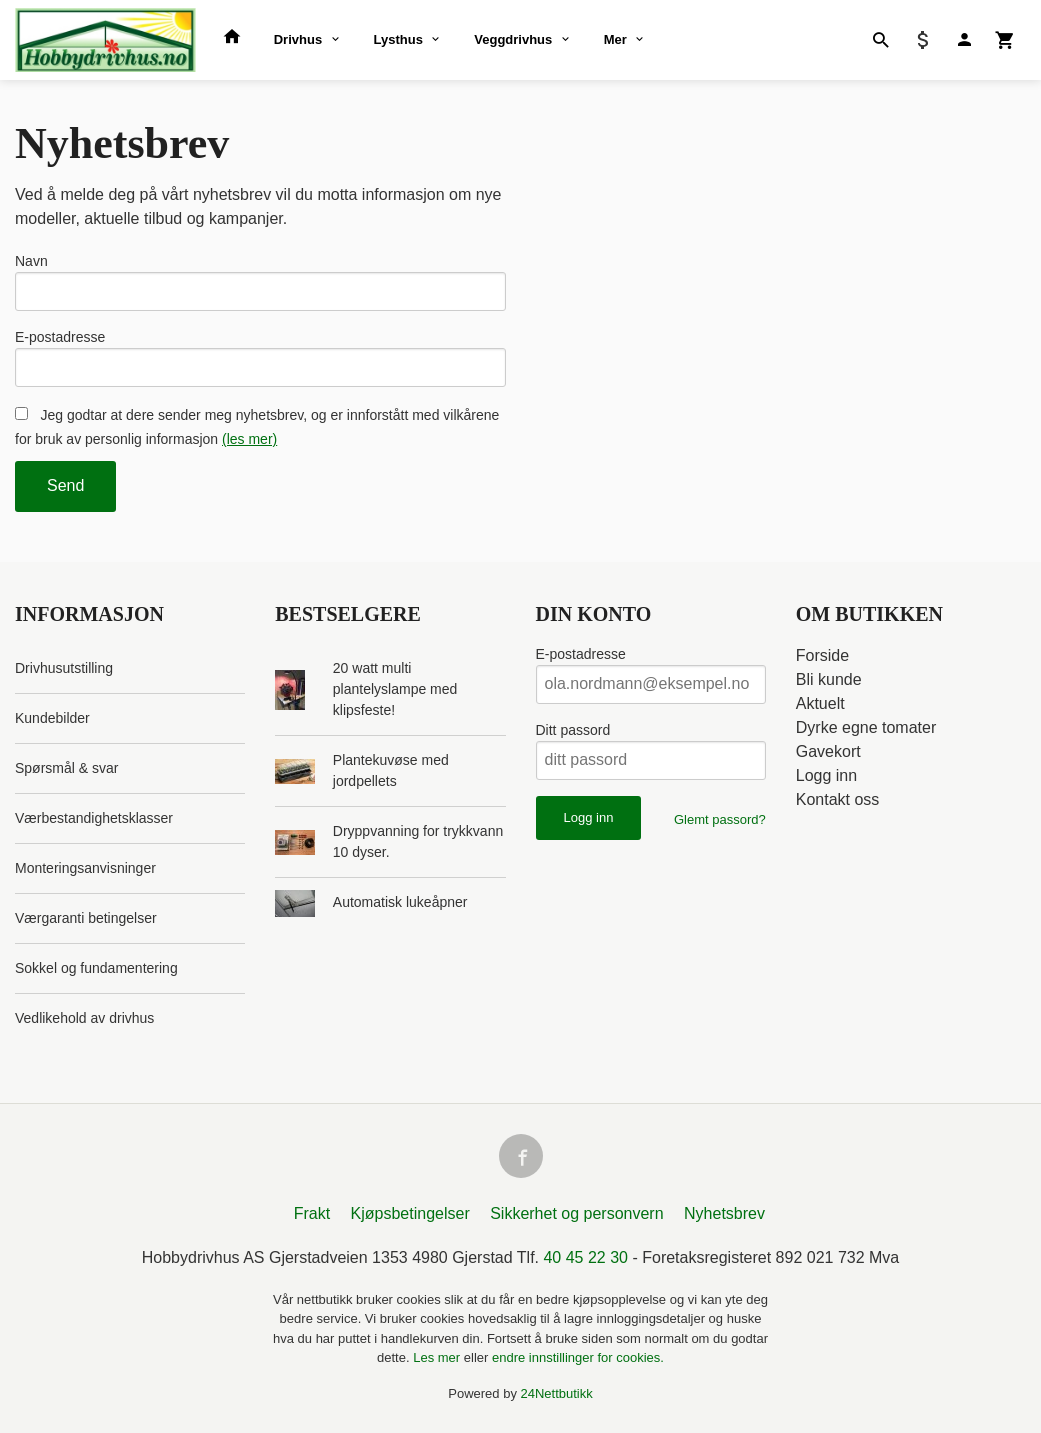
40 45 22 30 (585, 1257)
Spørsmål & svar (66, 768)
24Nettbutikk (557, 1393)
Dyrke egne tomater (866, 727)
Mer (615, 39)
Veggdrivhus (513, 39)
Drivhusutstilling (64, 668)
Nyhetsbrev (724, 1213)
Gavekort (828, 751)
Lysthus (398, 39)
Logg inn (826, 775)
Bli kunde (829, 679)
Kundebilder (52, 718)
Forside (822, 655)
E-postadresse (60, 337)
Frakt (312, 1213)
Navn (31, 261)
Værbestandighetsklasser (94, 818)
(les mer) (249, 439)
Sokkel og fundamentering (96, 968)
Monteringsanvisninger (85, 868)
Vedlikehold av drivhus (84, 1018)
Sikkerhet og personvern (576, 1213)
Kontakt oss (838, 799)
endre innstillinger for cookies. (578, 1357)
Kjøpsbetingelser (410, 1213)
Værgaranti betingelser (86, 918)
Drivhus (298, 39)
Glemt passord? (720, 819)
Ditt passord (573, 730)
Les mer (438, 1357)
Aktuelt (820, 703)
